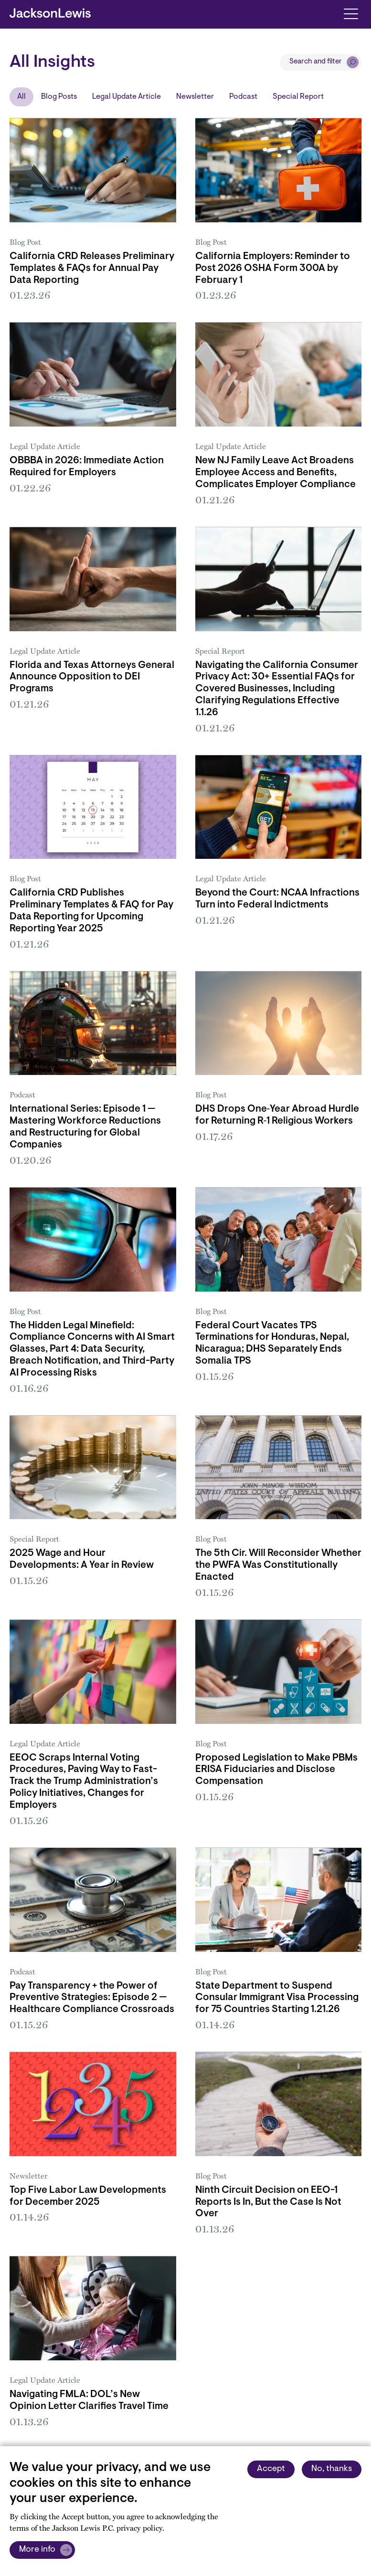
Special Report (298, 97)
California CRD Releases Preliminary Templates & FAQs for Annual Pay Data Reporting (92, 268)
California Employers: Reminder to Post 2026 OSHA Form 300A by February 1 (272, 268)
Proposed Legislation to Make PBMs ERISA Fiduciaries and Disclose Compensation (276, 1770)
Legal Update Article (126, 97)
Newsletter (195, 97)
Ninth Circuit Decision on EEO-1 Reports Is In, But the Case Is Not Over (268, 2202)
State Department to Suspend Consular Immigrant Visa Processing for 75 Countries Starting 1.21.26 (277, 1998)
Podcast (243, 97)
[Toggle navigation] (350, 13)
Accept (271, 2469)
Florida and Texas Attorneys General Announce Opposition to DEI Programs (92, 677)
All (21, 97)
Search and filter (315, 61)
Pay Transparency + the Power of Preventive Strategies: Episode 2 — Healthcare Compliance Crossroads (92, 1998)
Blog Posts (59, 97)
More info (37, 2549)
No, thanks (331, 2469)
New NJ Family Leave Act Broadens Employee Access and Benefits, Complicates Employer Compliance (275, 473)
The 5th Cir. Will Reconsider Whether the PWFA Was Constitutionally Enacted (278, 1565)
